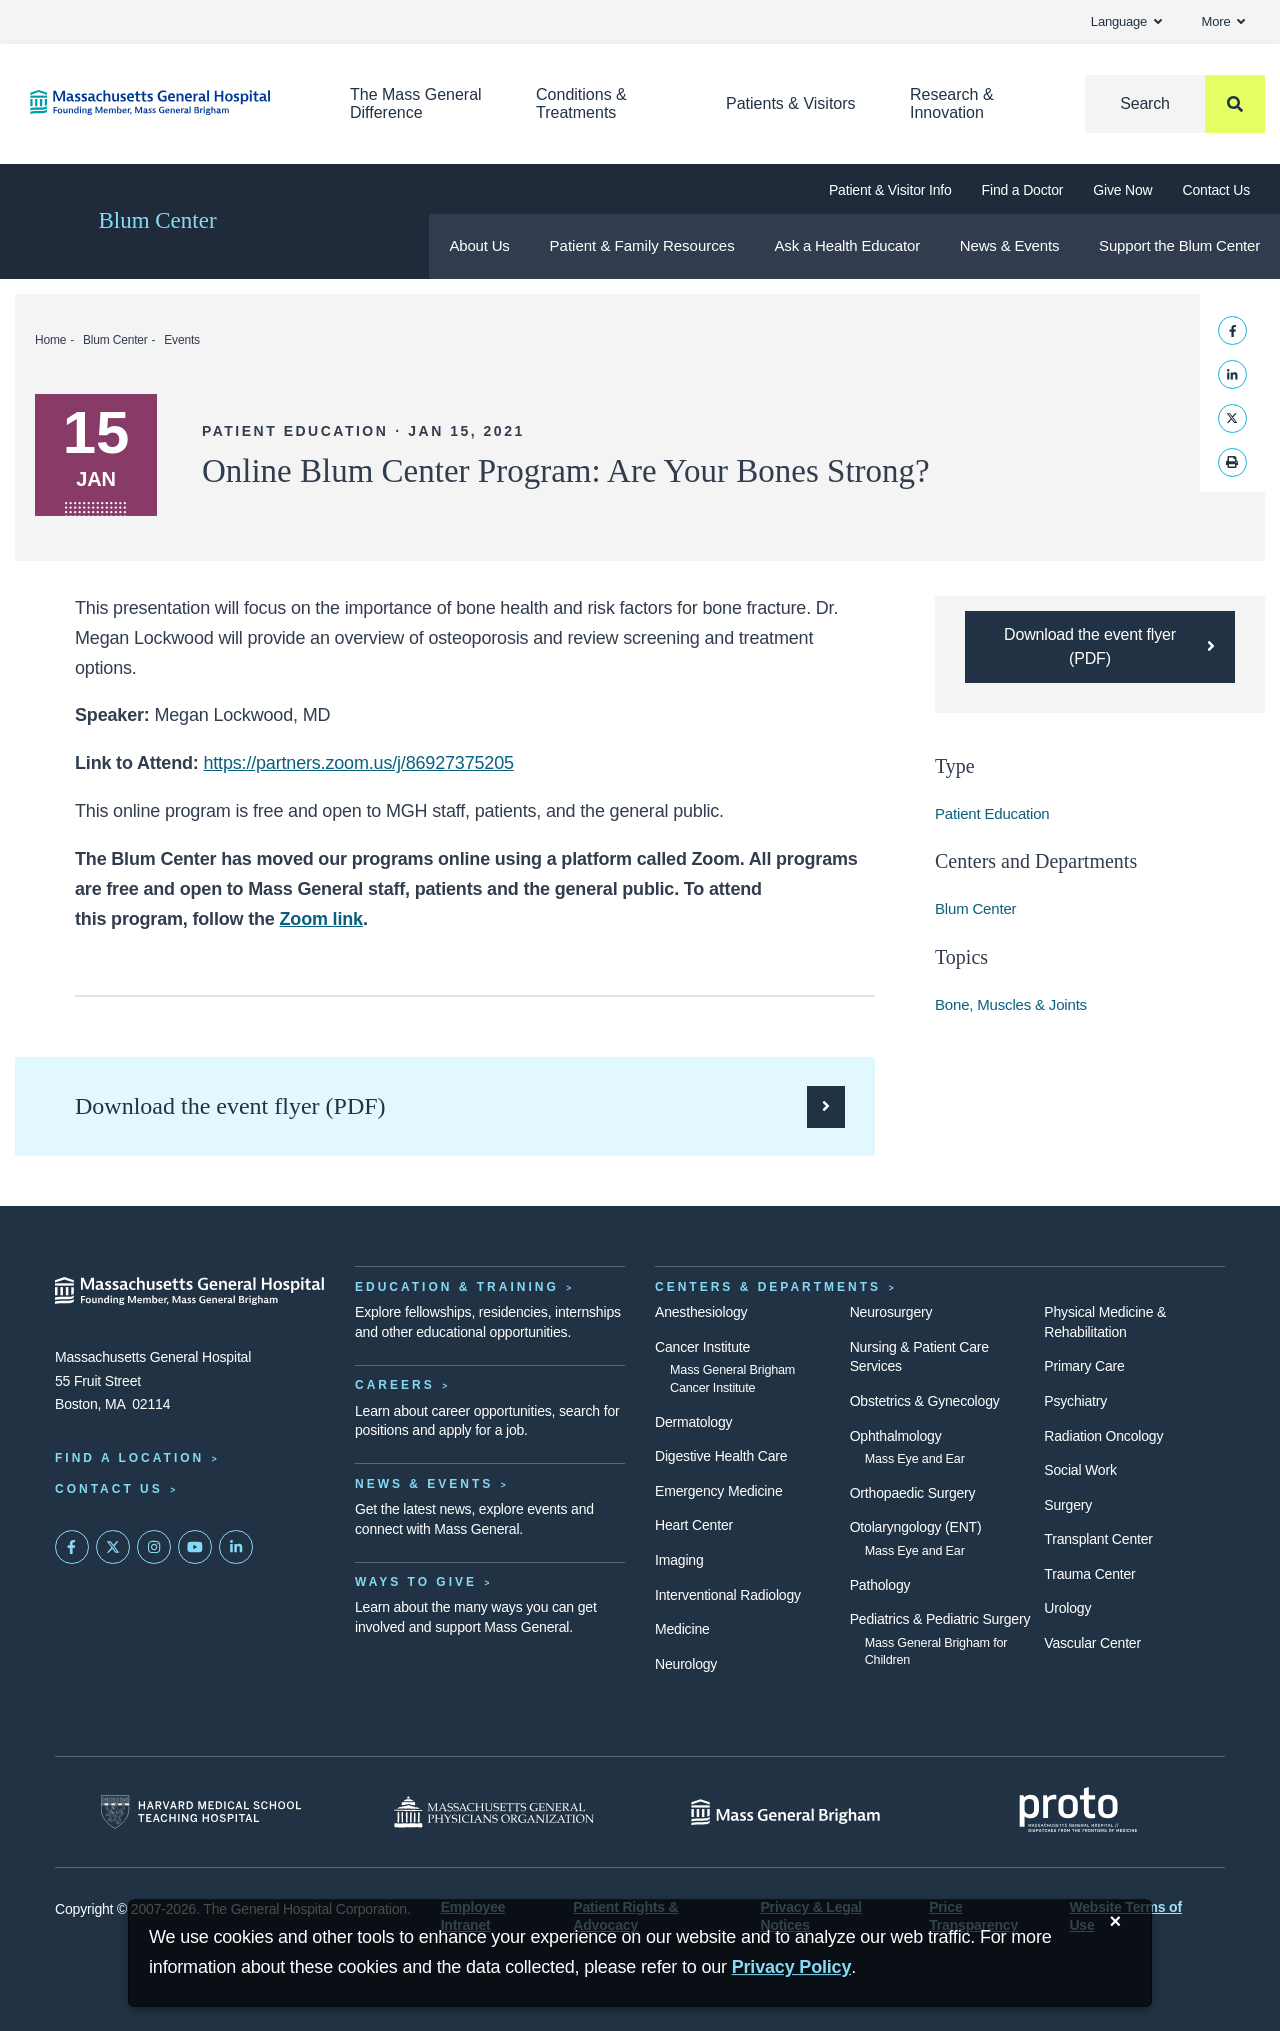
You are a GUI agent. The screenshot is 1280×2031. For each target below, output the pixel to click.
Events (182, 340)
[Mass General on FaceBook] (72, 1547)
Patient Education (992, 813)
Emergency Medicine (718, 1491)
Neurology (686, 1664)
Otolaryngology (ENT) (916, 1527)
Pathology (880, 1585)
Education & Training (457, 1287)
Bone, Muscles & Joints (1011, 1004)
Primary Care (1084, 1366)
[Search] (1175, 104)
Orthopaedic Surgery (913, 1493)
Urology (1067, 1608)
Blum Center (157, 220)
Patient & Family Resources (642, 245)
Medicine (682, 1629)
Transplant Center (1098, 1539)
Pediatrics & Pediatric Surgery (940, 1619)
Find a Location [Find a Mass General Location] (129, 1458)
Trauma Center (1089, 1574)
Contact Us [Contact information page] (109, 1489)
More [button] (1223, 21)
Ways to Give (416, 1582)
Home (50, 340)
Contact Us (1216, 190)
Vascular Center (1092, 1643)
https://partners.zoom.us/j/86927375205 (358, 763)
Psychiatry (1075, 1401)
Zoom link (321, 919)
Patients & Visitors (791, 103)
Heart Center (694, 1525)
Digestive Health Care (721, 1456)
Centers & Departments (768, 1287)
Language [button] (1126, 21)
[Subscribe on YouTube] (195, 1547)
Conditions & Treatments (581, 103)
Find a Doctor (1023, 190)
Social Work (1080, 1470)
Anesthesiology (701, 1312)
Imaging (679, 1560)
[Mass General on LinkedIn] (236, 1547)
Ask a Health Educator (847, 245)
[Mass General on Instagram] (154, 1547)
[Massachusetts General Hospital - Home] (190, 1291)
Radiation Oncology (1103, 1436)
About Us (479, 245)
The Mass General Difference (416, 103)
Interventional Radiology (728, 1595)
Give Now (1122, 190)
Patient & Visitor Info (890, 190)
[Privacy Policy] (792, 1967)
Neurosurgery (891, 1312)
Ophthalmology (896, 1436)
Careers (395, 1385)
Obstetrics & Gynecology (925, 1401)
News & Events (1009, 245)
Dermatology (693, 1422)
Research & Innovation (952, 103)
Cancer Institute (702, 1347)
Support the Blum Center (1179, 245)
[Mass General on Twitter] (113, 1547)
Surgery (1068, 1505)
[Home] (160, 102)
